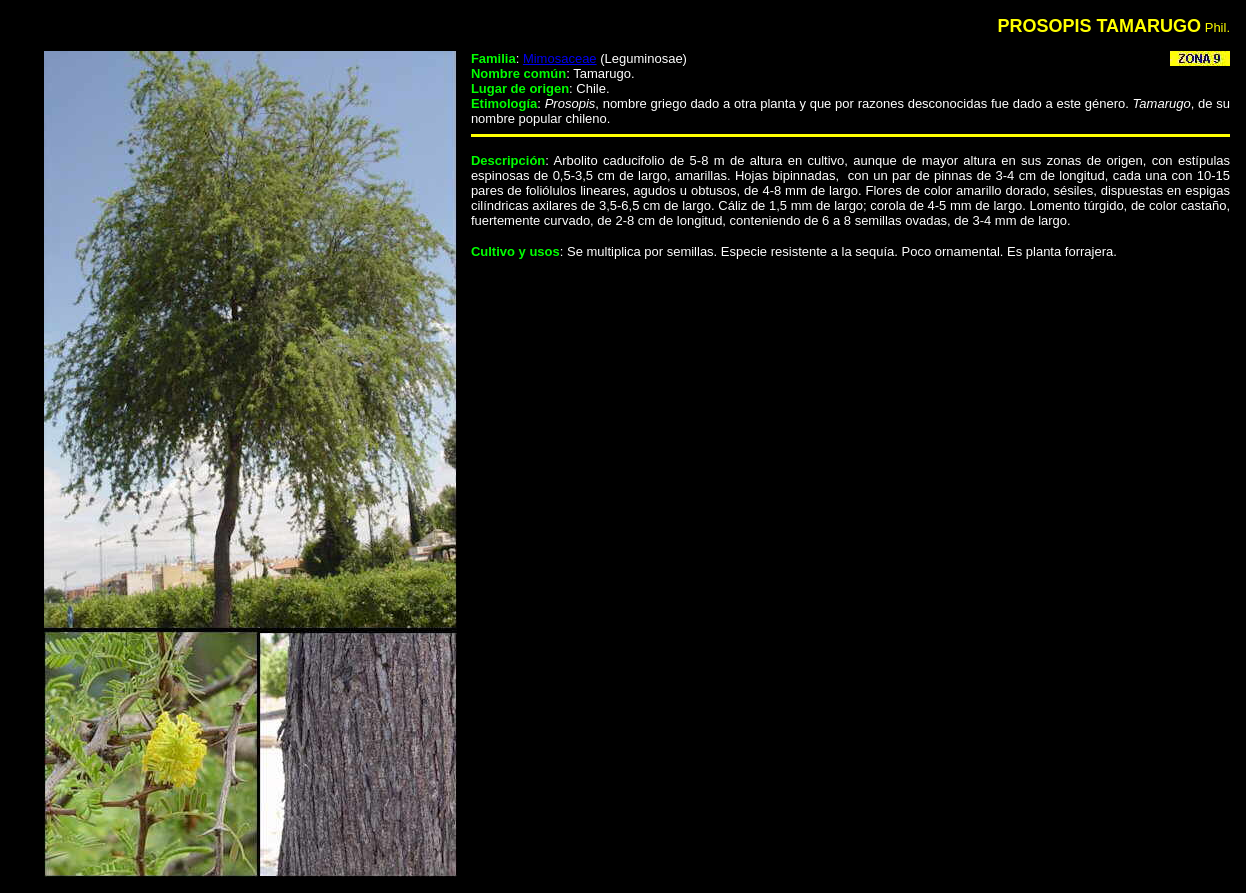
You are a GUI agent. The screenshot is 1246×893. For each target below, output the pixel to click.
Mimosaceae (560, 58)
